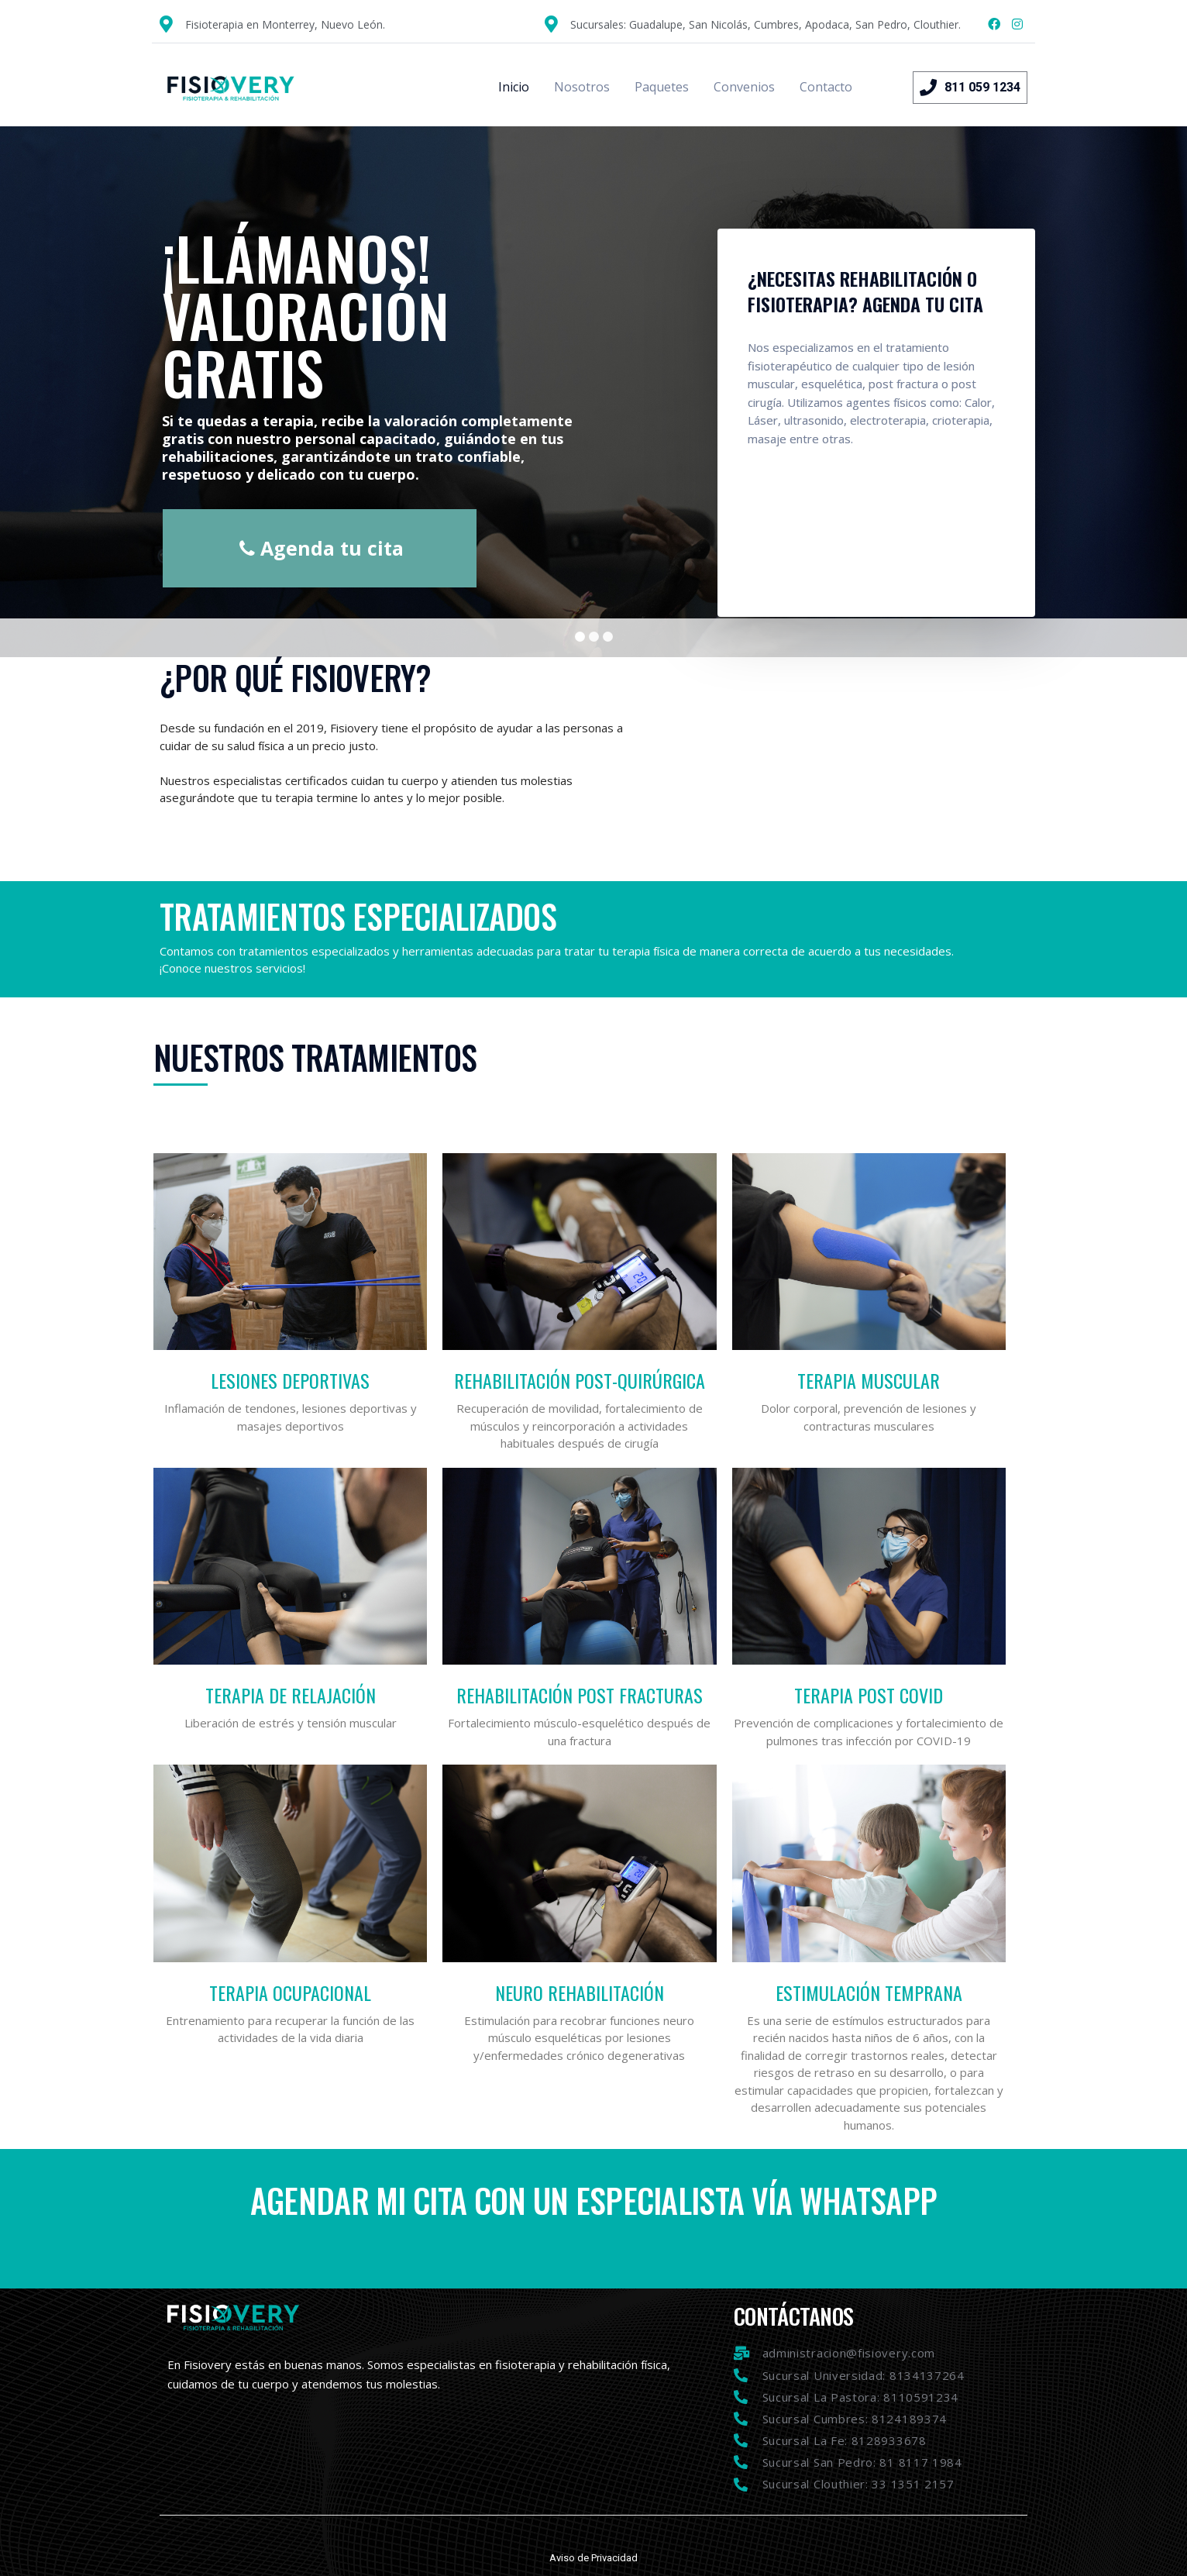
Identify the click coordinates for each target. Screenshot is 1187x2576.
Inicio (513, 86)
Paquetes (662, 86)
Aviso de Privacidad (593, 2558)
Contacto (826, 86)
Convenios (744, 86)
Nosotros (582, 86)
